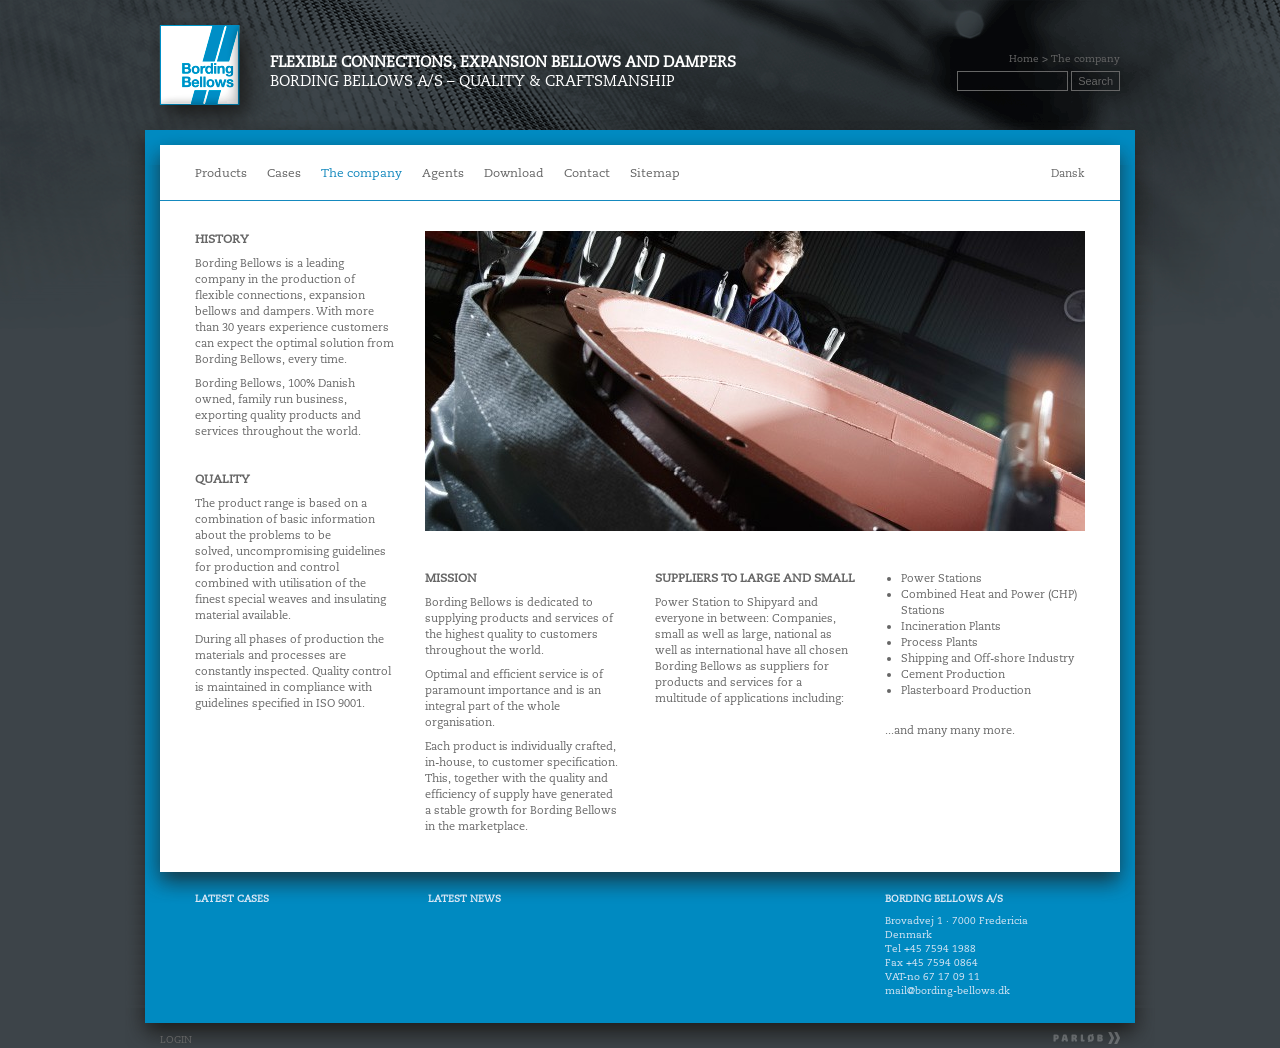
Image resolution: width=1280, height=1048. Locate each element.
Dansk (1068, 173)
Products (216, 174)
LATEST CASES (232, 898)
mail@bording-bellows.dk (947, 990)
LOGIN (176, 1039)
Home (1024, 58)
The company (361, 173)
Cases (284, 173)
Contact (582, 174)
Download (514, 173)
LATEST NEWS (464, 898)
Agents (443, 173)
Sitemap (655, 173)
